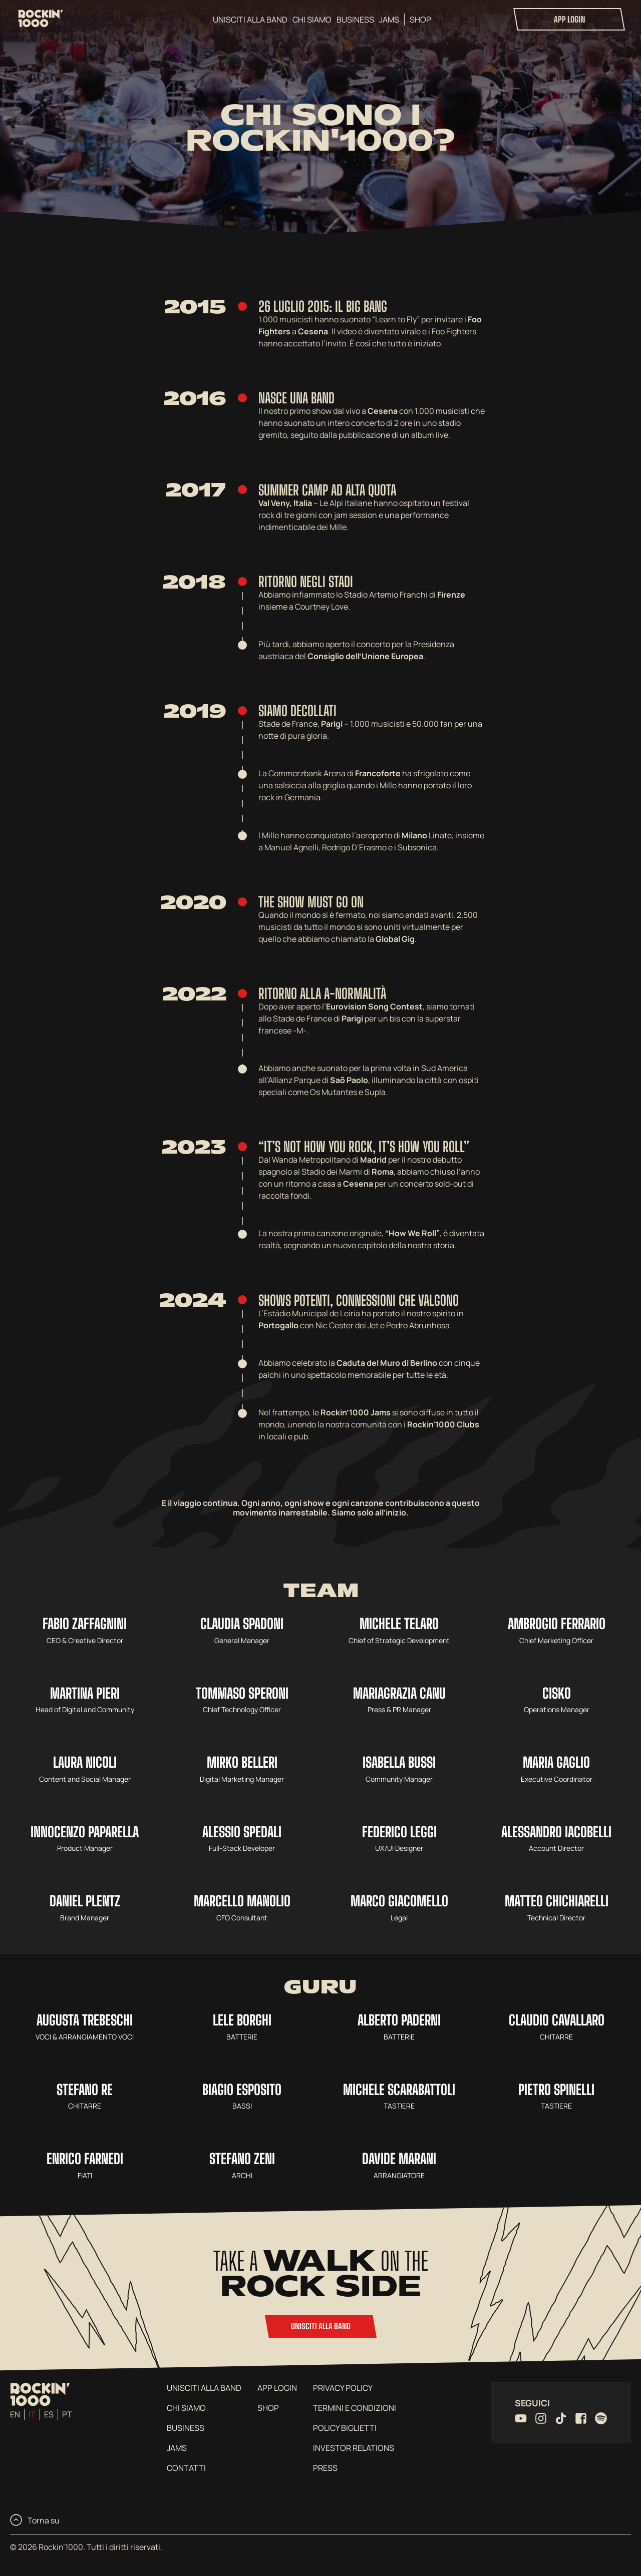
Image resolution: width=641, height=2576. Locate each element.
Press (325, 2467)
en (15, 2414)
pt (67, 2414)
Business (355, 19)
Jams (389, 19)
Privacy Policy (343, 2387)
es (49, 2414)
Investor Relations (353, 2447)
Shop (420, 19)
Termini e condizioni (354, 2407)
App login (569, 19)
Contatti (186, 2467)
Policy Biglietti (345, 2427)
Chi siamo (312, 19)
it (32, 2414)
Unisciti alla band (250, 19)
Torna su (35, 2520)
